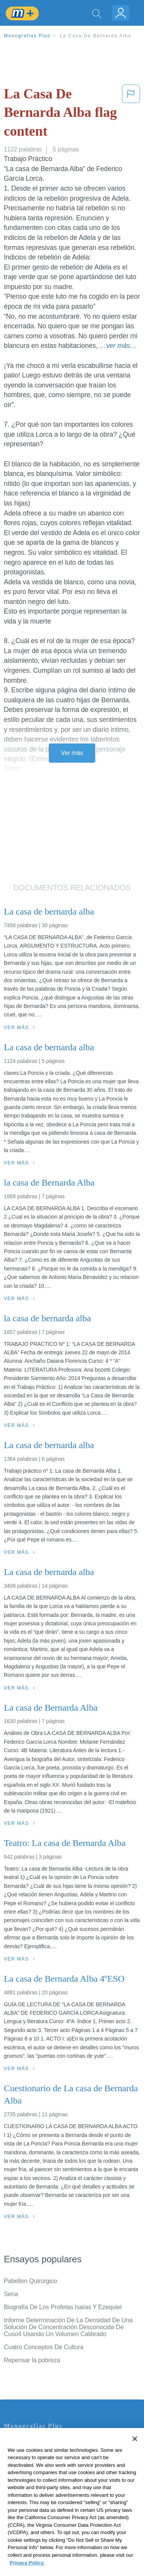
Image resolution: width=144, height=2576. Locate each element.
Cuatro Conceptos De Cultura (43, 2347)
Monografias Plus (27, 35)
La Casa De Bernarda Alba (95, 35)
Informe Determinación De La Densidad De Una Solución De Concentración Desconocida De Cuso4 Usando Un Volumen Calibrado (68, 2327)
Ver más (72, 753)
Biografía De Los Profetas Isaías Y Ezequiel (62, 2307)
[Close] (134, 2451)
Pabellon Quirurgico (30, 2281)
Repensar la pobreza (32, 2360)
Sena (11, 2294)
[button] (131, 114)
